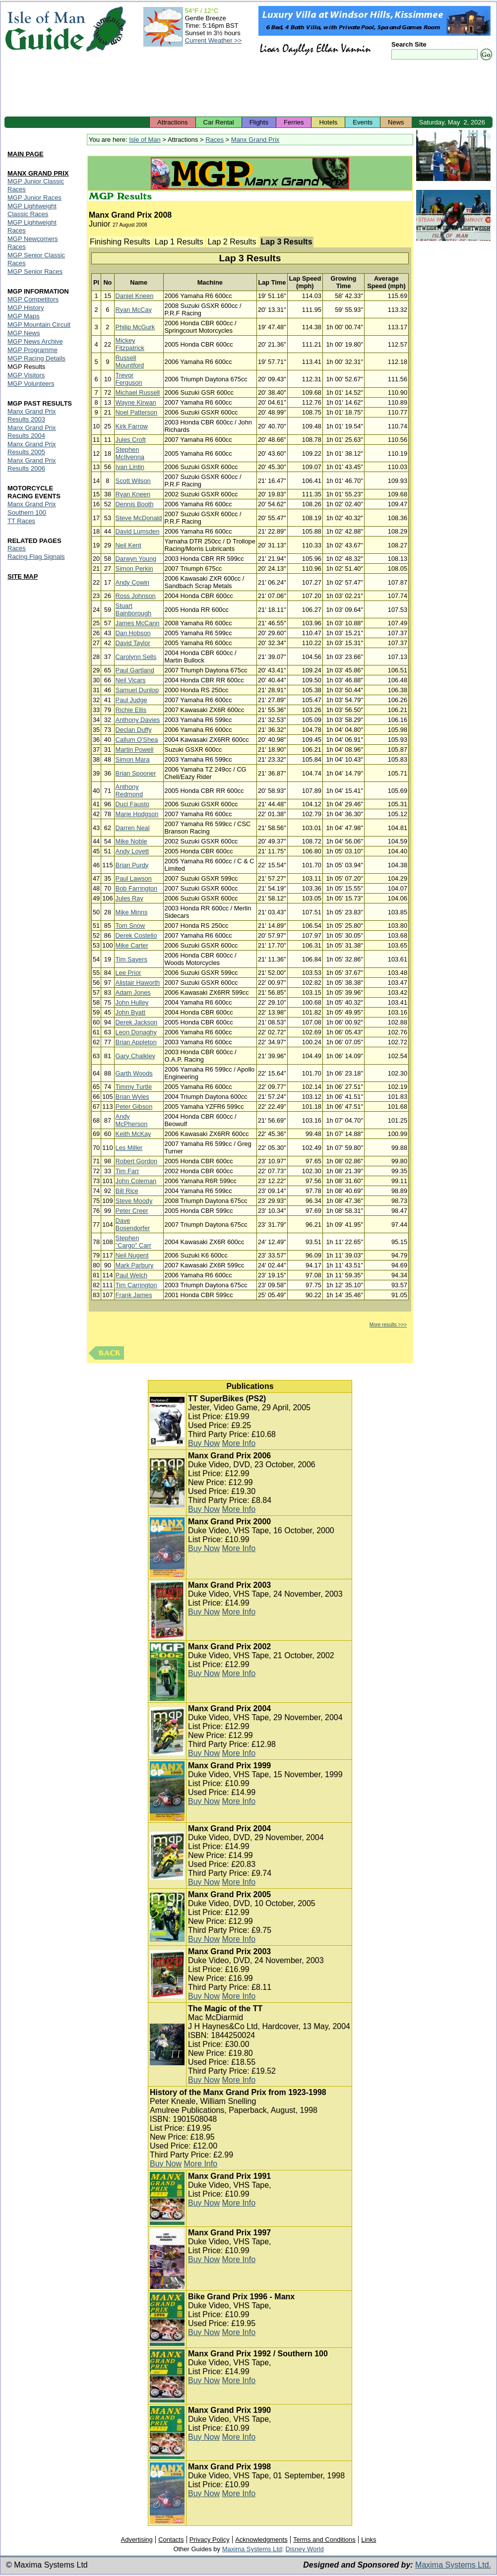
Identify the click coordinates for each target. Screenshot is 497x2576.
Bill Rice (127, 1191)
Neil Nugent (132, 1255)
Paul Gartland (135, 670)
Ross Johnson (136, 595)
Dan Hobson (133, 633)
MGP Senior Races (34, 271)
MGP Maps (23, 316)
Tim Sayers (131, 959)
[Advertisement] (248, 89)
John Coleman (136, 1181)
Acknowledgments (261, 2539)
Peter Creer (132, 1210)
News (396, 122)
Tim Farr (127, 1171)
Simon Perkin (134, 568)
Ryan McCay (134, 309)
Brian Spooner (136, 773)
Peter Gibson (134, 1106)
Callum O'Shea (137, 739)
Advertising (136, 2539)
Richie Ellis (131, 710)
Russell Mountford (130, 361)
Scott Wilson (133, 480)
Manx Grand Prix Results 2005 (31, 448)
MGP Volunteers (30, 383)
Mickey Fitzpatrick (130, 344)
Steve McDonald (139, 518)
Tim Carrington (136, 1285)
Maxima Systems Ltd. (453, 2565)
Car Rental (218, 122)
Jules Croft (131, 439)
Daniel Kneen (135, 296)
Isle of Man (145, 139)
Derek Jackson (137, 1022)
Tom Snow (130, 925)
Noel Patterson (137, 412)
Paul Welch (132, 1275)
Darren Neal (133, 828)
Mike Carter (132, 945)
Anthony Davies (138, 719)
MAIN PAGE (25, 154)
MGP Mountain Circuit (38, 324)
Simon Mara (133, 759)
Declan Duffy (134, 729)
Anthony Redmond (129, 790)
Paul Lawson (134, 878)
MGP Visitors (26, 375)
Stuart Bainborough (134, 609)
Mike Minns (132, 912)
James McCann (138, 623)
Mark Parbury (135, 1265)
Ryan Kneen (133, 494)
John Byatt (130, 1012)
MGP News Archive (35, 341)
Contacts (171, 2539)
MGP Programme (32, 350)
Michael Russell (138, 392)
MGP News (23, 333)
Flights (258, 122)
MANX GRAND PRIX (38, 173)
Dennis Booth (135, 504)
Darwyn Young (136, 558)
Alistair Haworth (138, 982)
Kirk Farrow (132, 426)
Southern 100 (26, 512)
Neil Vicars (131, 680)
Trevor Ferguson (129, 378)
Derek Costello (136, 935)
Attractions (172, 122)
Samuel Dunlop (137, 690)
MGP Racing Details (36, 358)
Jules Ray (129, 898)
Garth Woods (134, 1073)
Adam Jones (133, 992)
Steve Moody (134, 1200)
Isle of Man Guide (44, 29)
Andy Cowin (132, 582)
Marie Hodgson (137, 814)
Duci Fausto (132, 804)
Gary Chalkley (135, 1056)
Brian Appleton (136, 1042)
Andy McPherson (132, 1120)
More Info (238, 1443)
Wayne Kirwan (136, 402)
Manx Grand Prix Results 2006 (31, 464)
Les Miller (129, 1147)
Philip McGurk (135, 327)
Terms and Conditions (324, 2539)
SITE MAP (22, 576)
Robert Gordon (137, 1161)
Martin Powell (135, 749)
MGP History (25, 307)
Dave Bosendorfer (133, 1224)
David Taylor (133, 643)
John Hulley (132, 1002)
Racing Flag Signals (36, 556)
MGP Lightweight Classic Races (32, 210)
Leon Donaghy (136, 1032)
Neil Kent (128, 545)
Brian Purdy (132, 865)
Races (214, 139)
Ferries (294, 122)
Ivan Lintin (130, 467)
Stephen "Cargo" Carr (133, 1241)
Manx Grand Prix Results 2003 (31, 415)
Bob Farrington (137, 888)
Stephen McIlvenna (130, 453)
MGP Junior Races (34, 197)
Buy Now (204, 1443)
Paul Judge (131, 700)
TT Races (21, 521)
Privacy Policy (209, 2539)
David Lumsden (138, 531)
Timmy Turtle (134, 1086)
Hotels (328, 122)
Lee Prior (128, 972)
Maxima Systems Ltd (252, 2549)
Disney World (305, 2549)
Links (368, 2539)
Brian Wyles (132, 1096)
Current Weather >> (213, 40)
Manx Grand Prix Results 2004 (31, 431)
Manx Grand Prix (255, 139)
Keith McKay (133, 1134)
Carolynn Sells (136, 656)
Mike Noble (131, 841)
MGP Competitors (33, 299)
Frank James (134, 1295)
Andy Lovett (132, 851)
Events (363, 122)
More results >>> (388, 1324)
